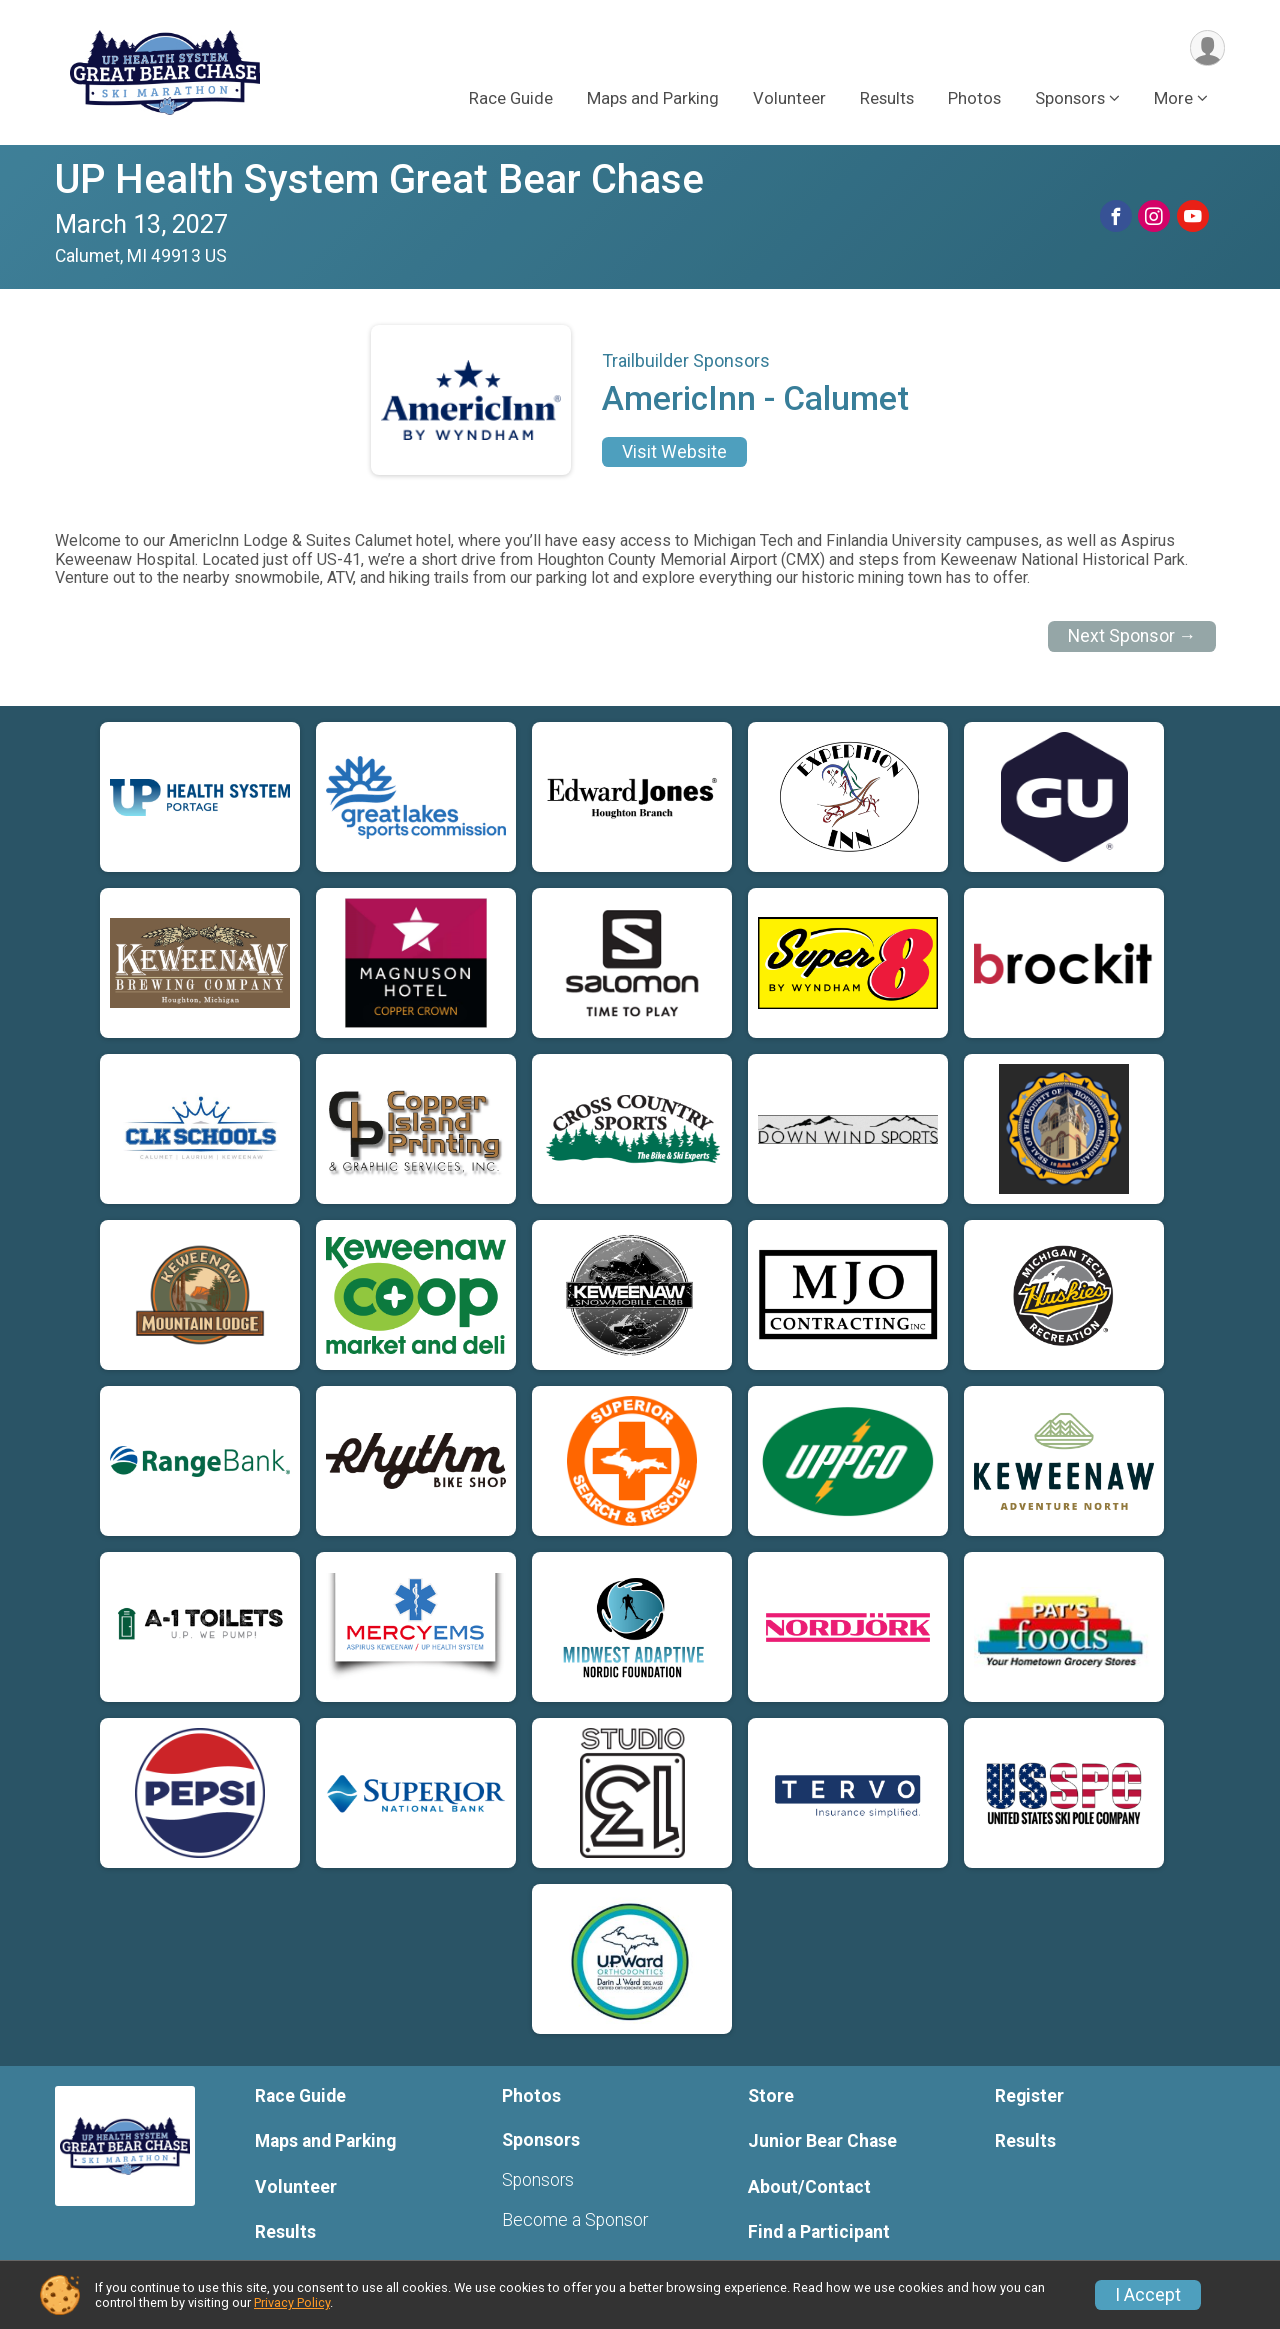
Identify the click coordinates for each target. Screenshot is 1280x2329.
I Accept (1148, 2295)
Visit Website (674, 452)
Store (771, 2096)
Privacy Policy (292, 2302)
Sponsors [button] (1070, 99)
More (1173, 99)
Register (1029, 2096)
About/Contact (809, 2187)
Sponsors (538, 2180)
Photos (974, 99)
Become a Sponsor (575, 2220)
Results (887, 99)
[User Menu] (1206, 48)
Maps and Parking (653, 99)
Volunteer (789, 99)
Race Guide (511, 99)
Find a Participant (819, 2232)
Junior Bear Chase (822, 2141)
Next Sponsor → (1132, 636)
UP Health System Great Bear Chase (379, 179)
